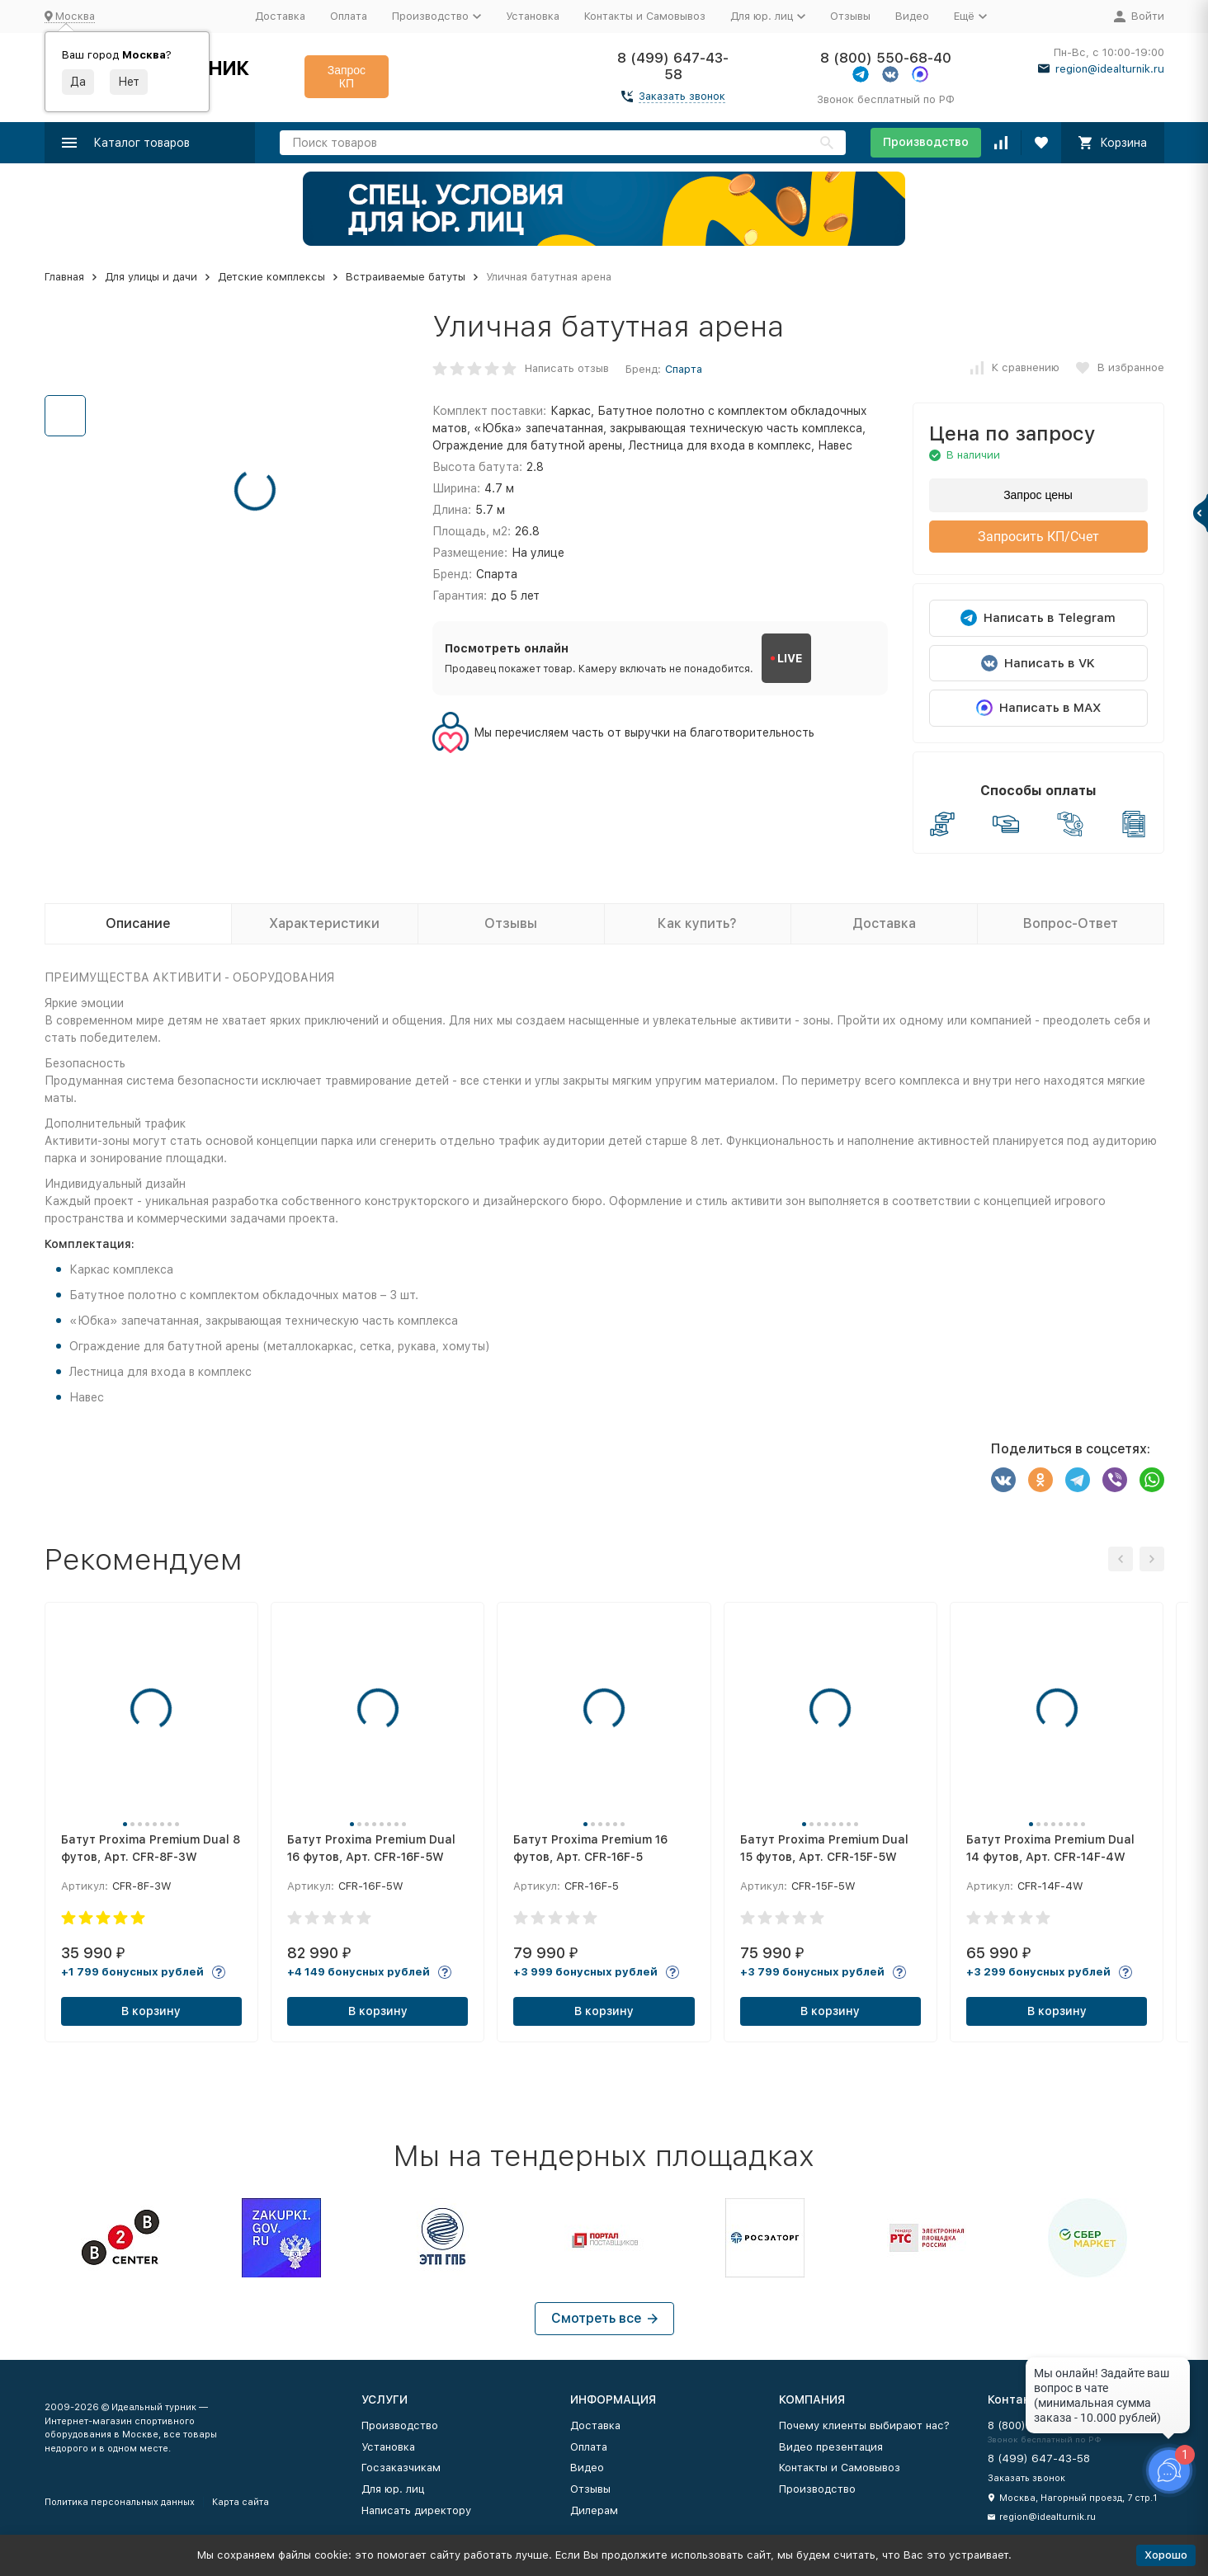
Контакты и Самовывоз (644, 16)
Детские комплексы (271, 277)
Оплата (348, 16)
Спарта (683, 369)
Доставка (280, 16)
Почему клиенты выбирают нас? (864, 2425)
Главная (64, 277)
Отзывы (850, 16)
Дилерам (594, 2510)
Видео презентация (831, 2447)
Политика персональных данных (120, 2502)
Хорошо (1165, 2555)
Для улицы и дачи (151, 277)
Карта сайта (240, 2502)
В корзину (151, 2011)
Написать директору (416, 2510)
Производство (926, 141)
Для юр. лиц (392, 2489)
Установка (532, 16)
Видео (912, 16)
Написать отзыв (567, 368)
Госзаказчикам (401, 2467)
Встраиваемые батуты (405, 277)
